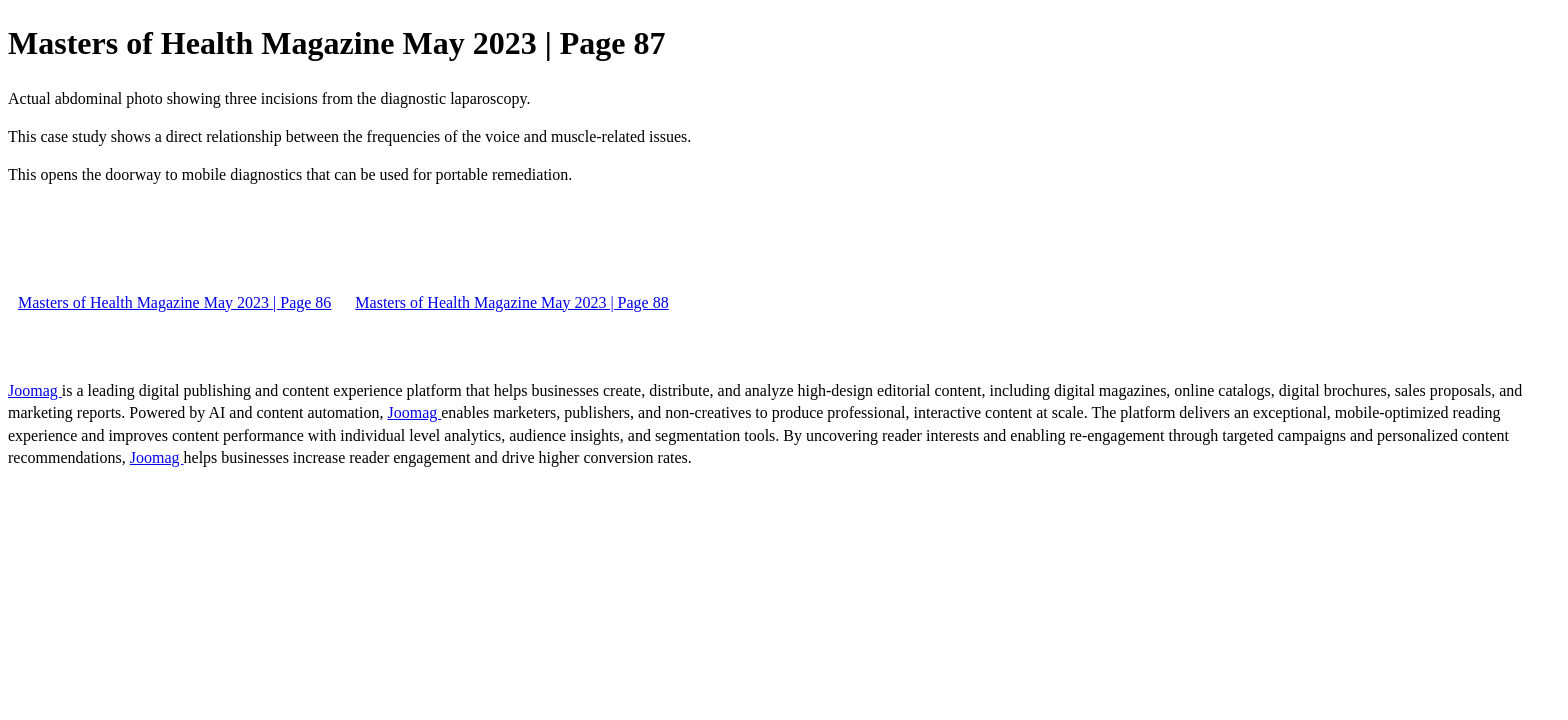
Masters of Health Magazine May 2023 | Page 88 (511, 302)
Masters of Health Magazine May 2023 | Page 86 (174, 302)
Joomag (35, 390)
